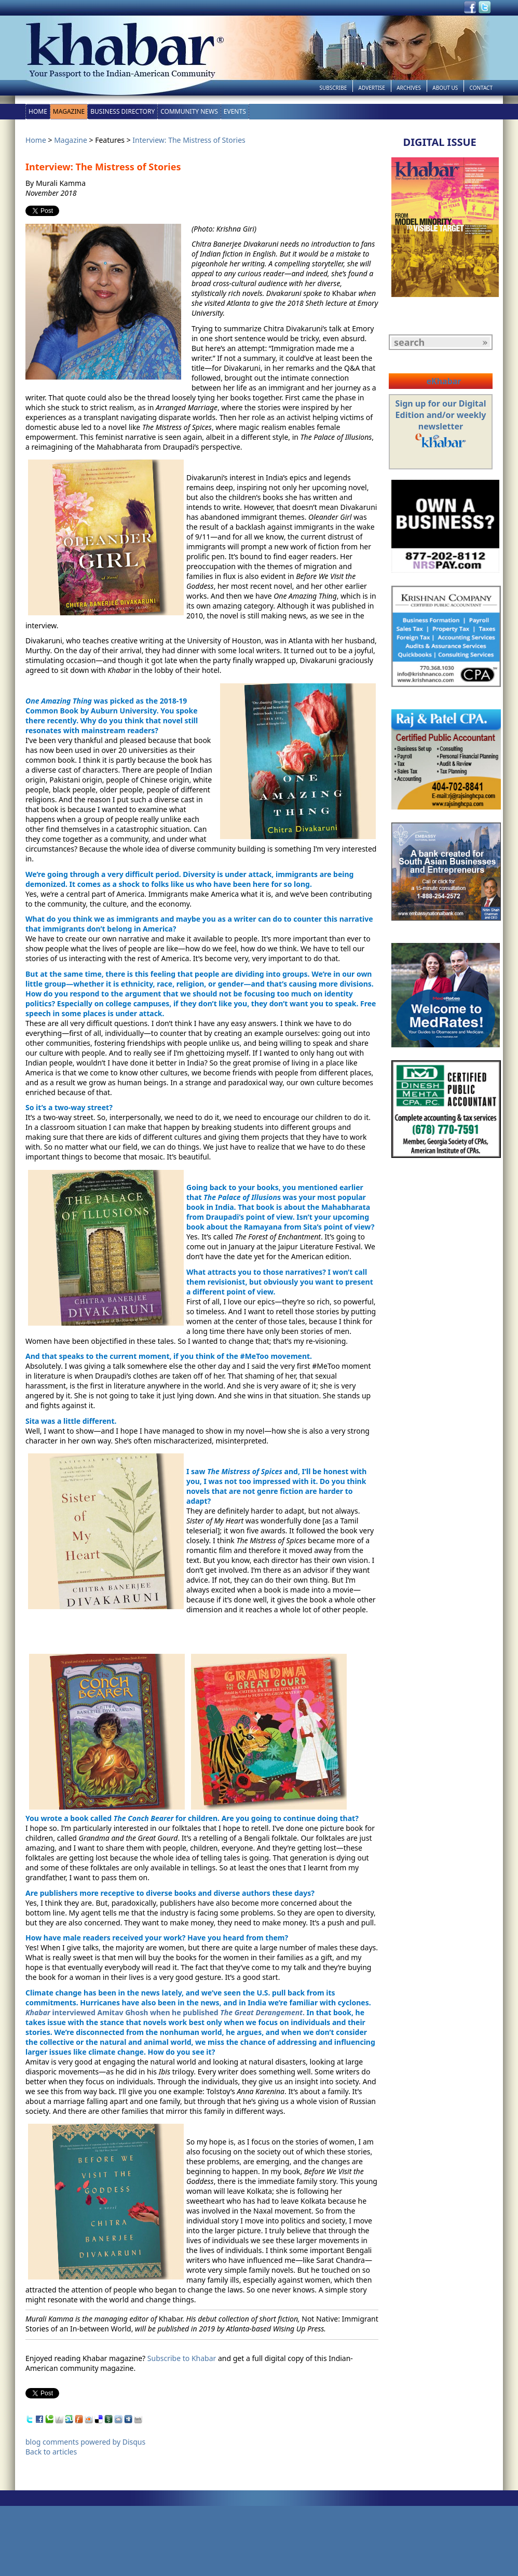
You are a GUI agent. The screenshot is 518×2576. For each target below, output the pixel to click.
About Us (445, 87)
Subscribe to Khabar (181, 2358)
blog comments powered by (85, 2442)
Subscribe (333, 87)
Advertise (372, 87)
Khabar (38, 2012)
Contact (481, 87)
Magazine (69, 111)
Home (38, 111)
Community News (189, 111)
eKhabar (443, 381)
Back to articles (51, 2452)
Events (235, 111)
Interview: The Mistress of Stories (189, 140)
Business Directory (122, 111)
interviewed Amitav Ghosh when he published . (178, 2012)
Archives (409, 87)
